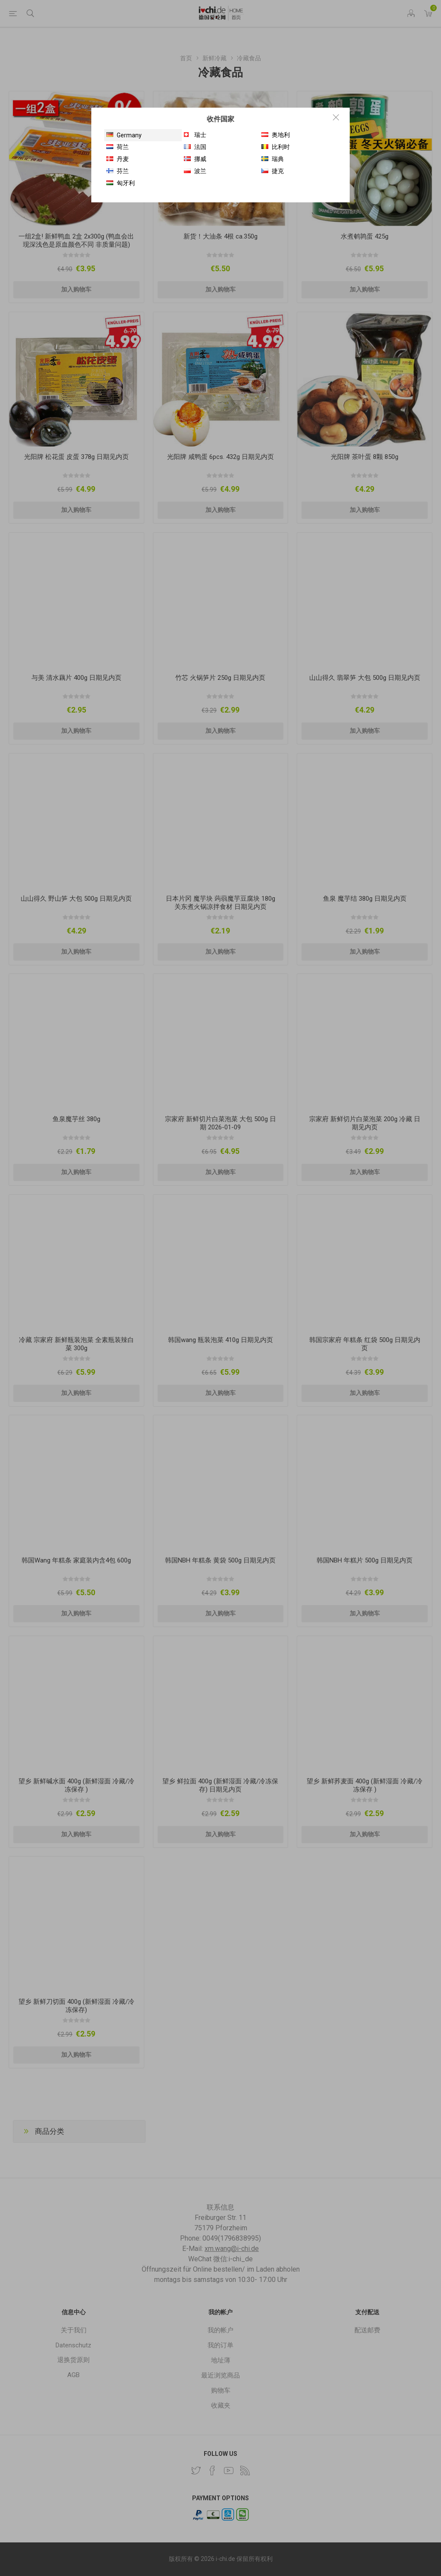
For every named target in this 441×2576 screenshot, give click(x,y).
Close (336, 117)
